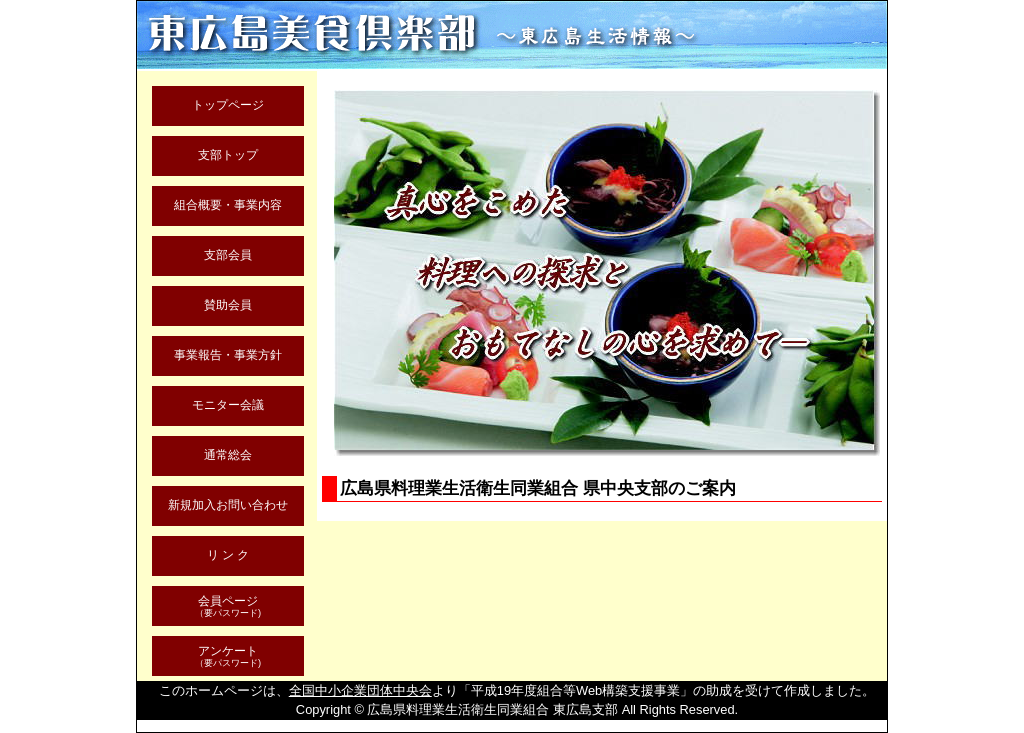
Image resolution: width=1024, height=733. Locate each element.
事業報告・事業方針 (228, 354)
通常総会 (228, 454)
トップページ (228, 104)
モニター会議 (228, 404)
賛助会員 (228, 304)
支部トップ (228, 154)
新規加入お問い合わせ (228, 504)
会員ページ (228, 606)
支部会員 (228, 254)
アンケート (228, 656)
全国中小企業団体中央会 (360, 690)
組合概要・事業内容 (228, 204)
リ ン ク (228, 554)
